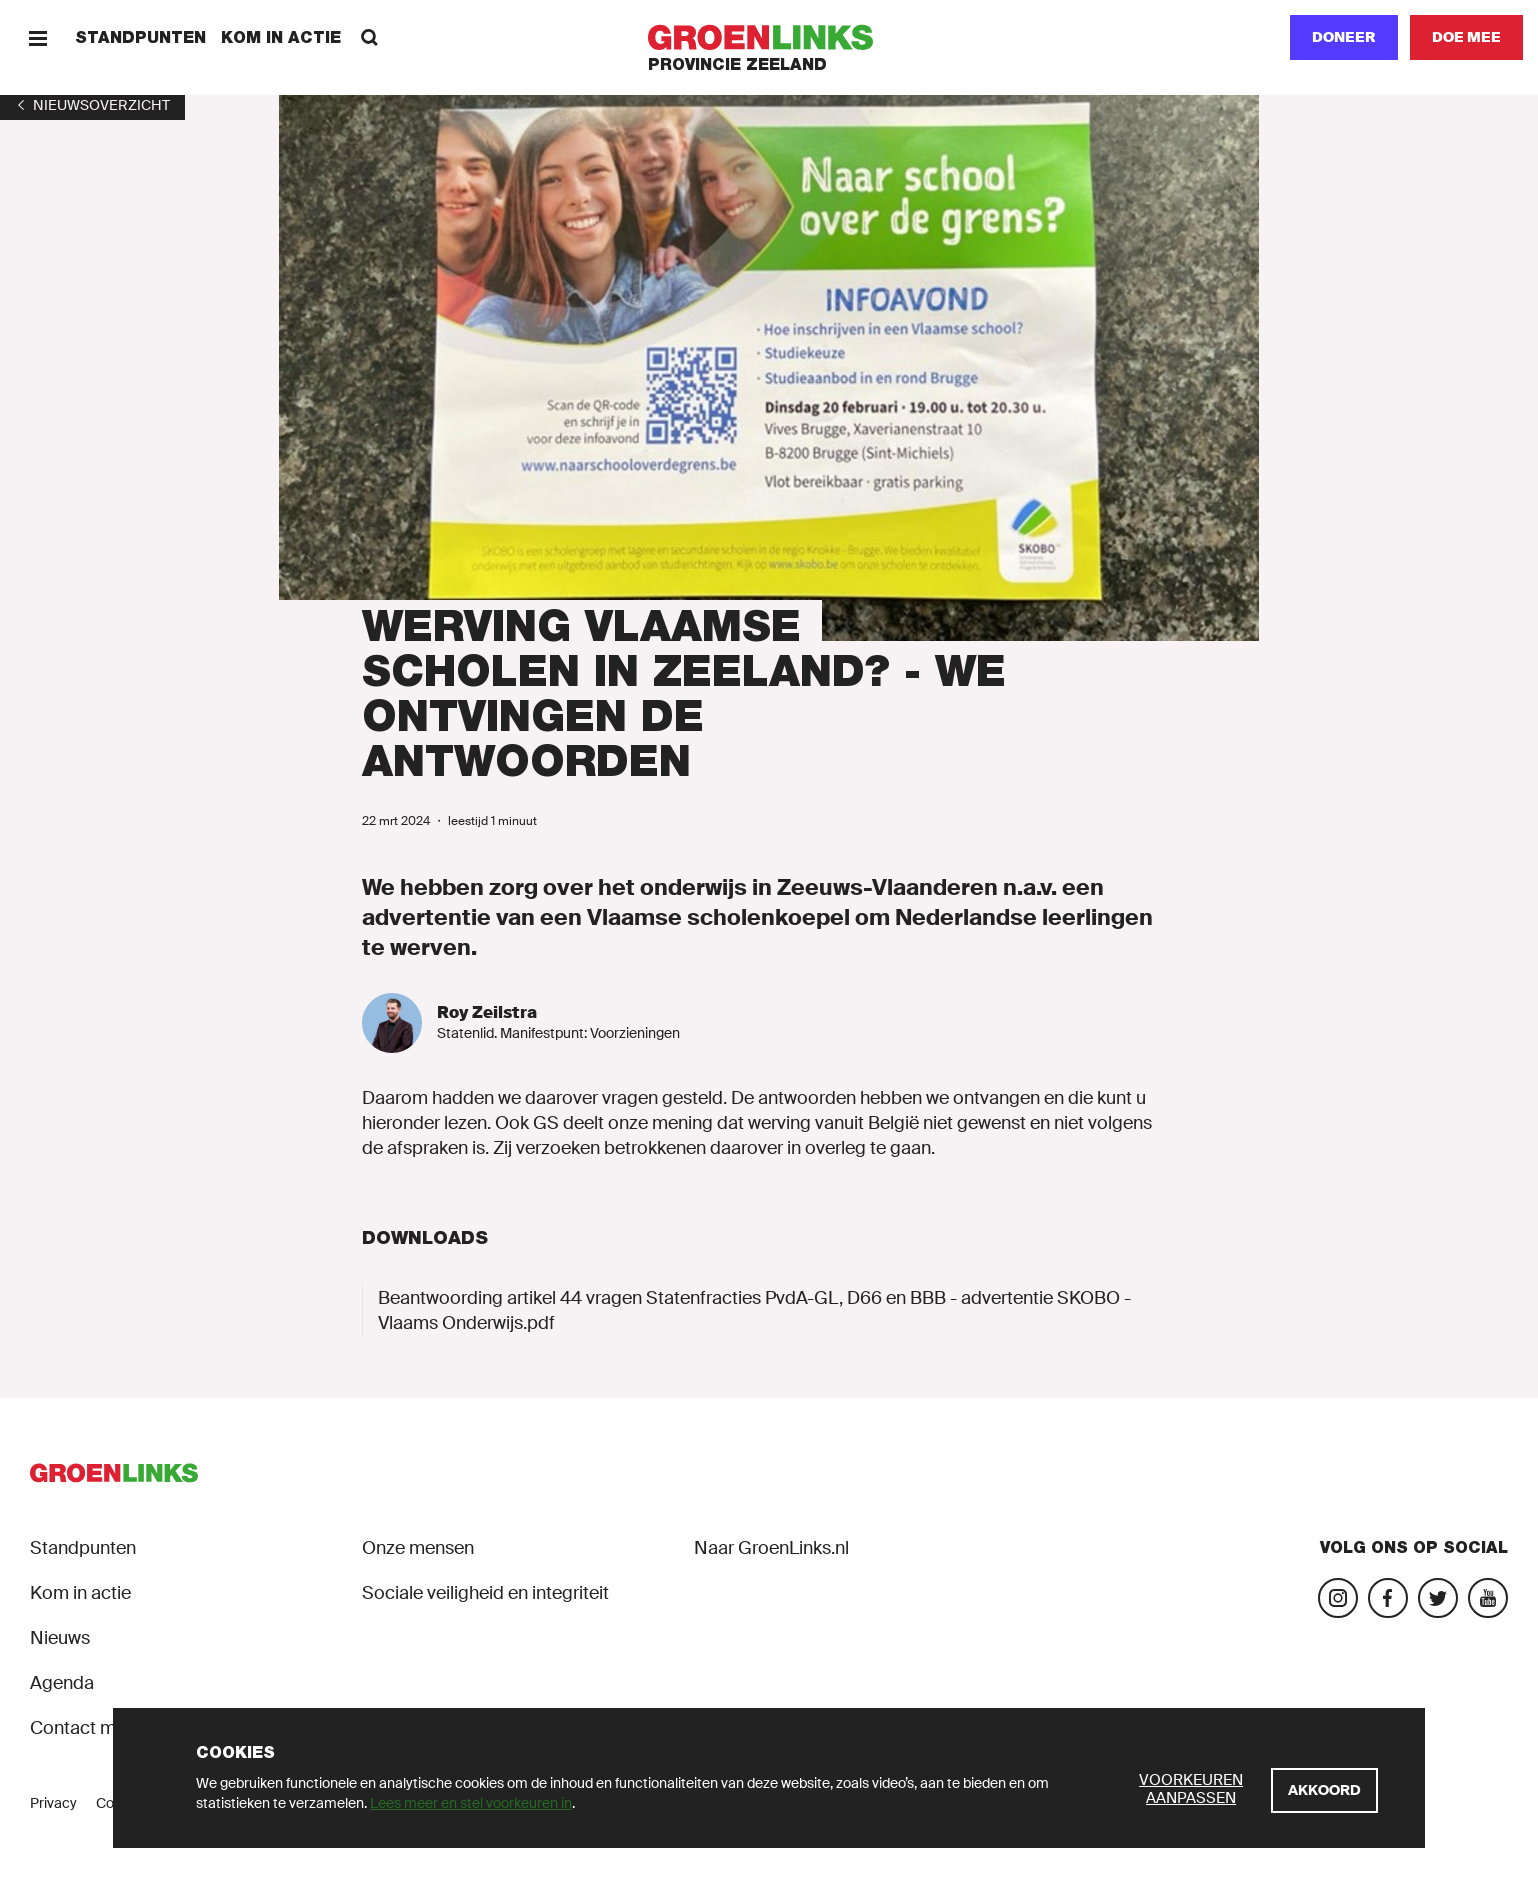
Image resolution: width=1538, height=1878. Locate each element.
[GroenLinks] (769, 37)
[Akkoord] (1324, 1790)
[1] (92, 105)
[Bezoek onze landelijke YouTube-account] (1488, 1598)
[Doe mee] (1466, 37)
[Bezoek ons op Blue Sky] (1438, 1598)
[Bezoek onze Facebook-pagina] (1388, 1598)
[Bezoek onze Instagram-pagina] (1338, 1598)
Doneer (1344, 37)
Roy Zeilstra (487, 1012)
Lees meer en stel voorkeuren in (471, 1803)
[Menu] (37, 37)
